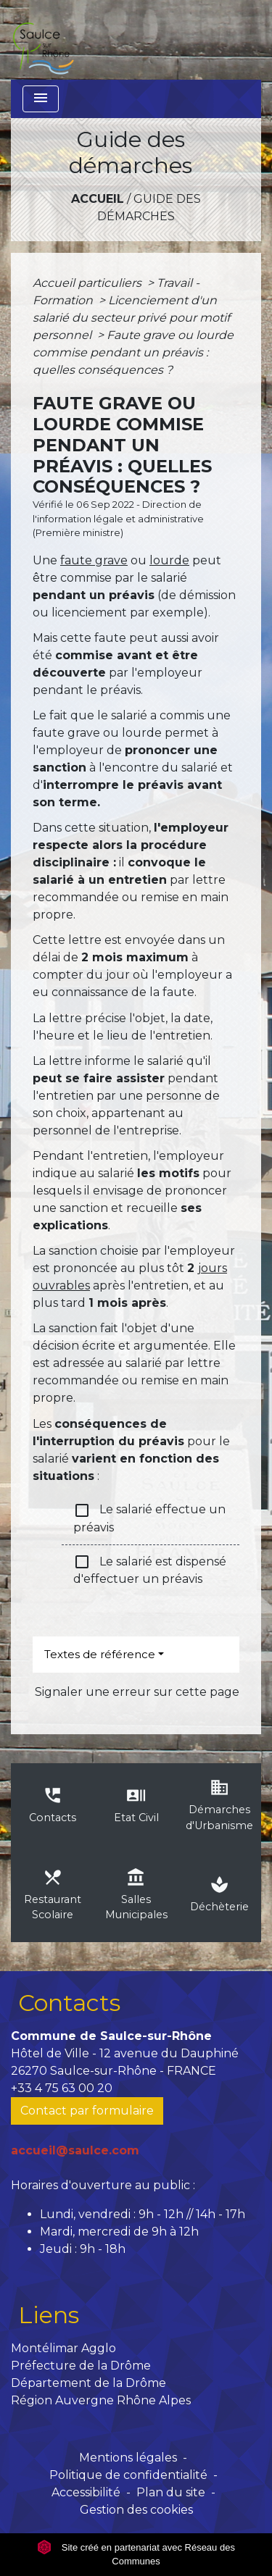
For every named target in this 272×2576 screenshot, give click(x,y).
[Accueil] (43, 39)
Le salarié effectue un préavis (149, 1518)
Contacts (69, 2003)
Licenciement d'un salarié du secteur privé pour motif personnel (131, 317)
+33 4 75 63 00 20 (61, 2088)
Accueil (97, 199)
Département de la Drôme (88, 2383)
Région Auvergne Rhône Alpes (101, 2400)
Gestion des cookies (136, 2510)
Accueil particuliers (88, 283)
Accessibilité (85, 2492)
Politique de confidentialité (128, 2475)
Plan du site (170, 2492)
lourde (169, 560)
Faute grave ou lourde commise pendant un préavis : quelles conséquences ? (133, 352)
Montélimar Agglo (63, 2348)
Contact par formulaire (87, 2110)
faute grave (94, 560)
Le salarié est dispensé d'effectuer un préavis (149, 1569)
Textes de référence (99, 1654)
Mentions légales (128, 2457)
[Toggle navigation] (40, 98)
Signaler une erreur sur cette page (137, 1692)
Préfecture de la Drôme (81, 2365)
